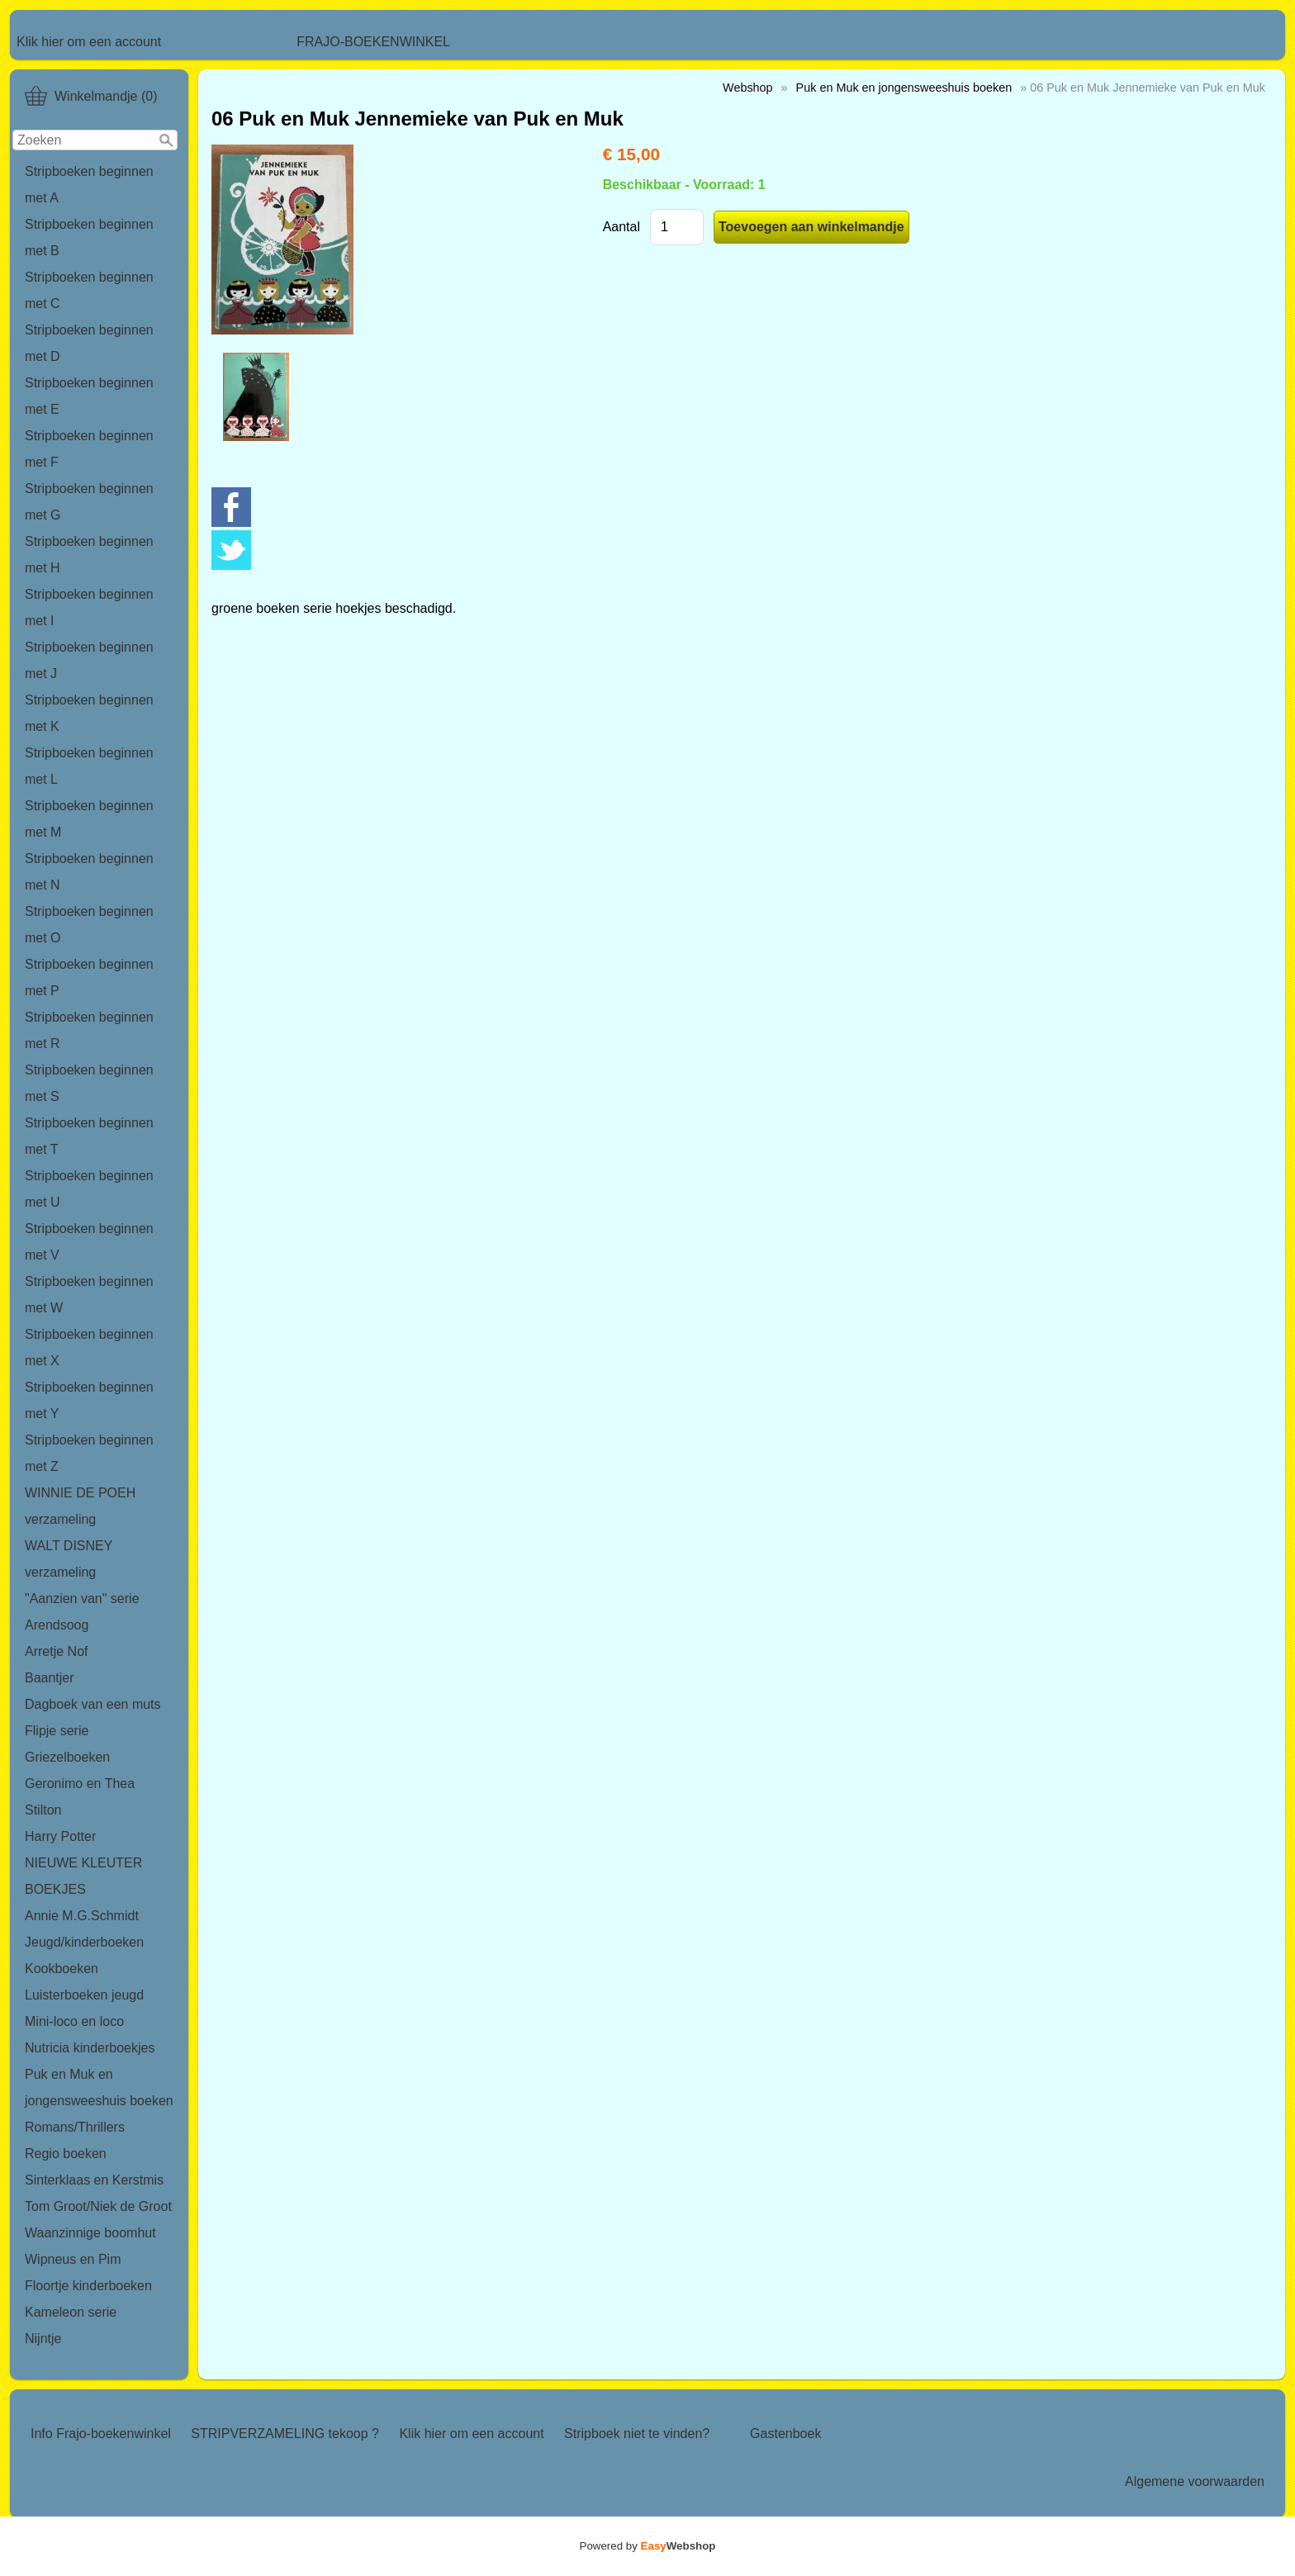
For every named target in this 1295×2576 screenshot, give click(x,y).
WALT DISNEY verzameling (68, 1559)
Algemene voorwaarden (1194, 2481)
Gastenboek (785, 2434)
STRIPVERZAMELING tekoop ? (285, 2434)
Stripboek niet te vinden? (636, 2434)
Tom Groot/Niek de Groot (98, 2206)
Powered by (648, 2546)
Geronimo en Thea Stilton (80, 1797)
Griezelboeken (67, 1757)
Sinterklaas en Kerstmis (94, 2180)
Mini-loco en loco (74, 2021)
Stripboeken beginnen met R (89, 1030)
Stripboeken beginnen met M (89, 819)
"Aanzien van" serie (82, 1599)
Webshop (748, 87)
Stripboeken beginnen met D (89, 343)
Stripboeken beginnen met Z (89, 1453)
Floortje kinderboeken (88, 2286)
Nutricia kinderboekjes (89, 2048)
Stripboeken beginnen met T (89, 1136)
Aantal (621, 227)
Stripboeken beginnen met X (89, 1347)
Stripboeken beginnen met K (89, 713)
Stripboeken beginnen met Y (89, 1400)
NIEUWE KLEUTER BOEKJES (83, 1876)
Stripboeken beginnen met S (89, 1083)
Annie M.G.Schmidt (82, 1916)
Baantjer (49, 1678)
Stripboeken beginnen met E (89, 396)
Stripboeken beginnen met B (89, 237)
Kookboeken (61, 1969)
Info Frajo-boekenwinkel (101, 2434)
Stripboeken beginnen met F (89, 449)
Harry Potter (60, 1836)
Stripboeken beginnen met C (89, 290)
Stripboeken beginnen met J (89, 660)
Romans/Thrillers (75, 2127)
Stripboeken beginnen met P (89, 977)
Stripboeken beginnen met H (89, 554)
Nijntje (43, 2339)
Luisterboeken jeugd (84, 1995)
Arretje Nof (56, 1651)
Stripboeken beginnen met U (89, 1189)
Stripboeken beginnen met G (89, 502)
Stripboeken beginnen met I (89, 607)
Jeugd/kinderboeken (84, 1942)
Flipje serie (56, 1731)
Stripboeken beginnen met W (89, 1294)
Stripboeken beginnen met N (89, 872)
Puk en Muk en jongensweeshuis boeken (99, 2087)
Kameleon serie (70, 2312)
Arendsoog (56, 1625)
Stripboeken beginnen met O (89, 924)
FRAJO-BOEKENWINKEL (373, 42)
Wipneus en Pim (73, 2259)
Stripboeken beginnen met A (89, 184)
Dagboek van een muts (93, 1704)
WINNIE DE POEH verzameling (80, 1506)
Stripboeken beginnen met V (89, 1242)
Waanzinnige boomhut (90, 2233)
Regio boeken (66, 2154)
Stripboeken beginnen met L (89, 766)
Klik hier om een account (89, 42)
